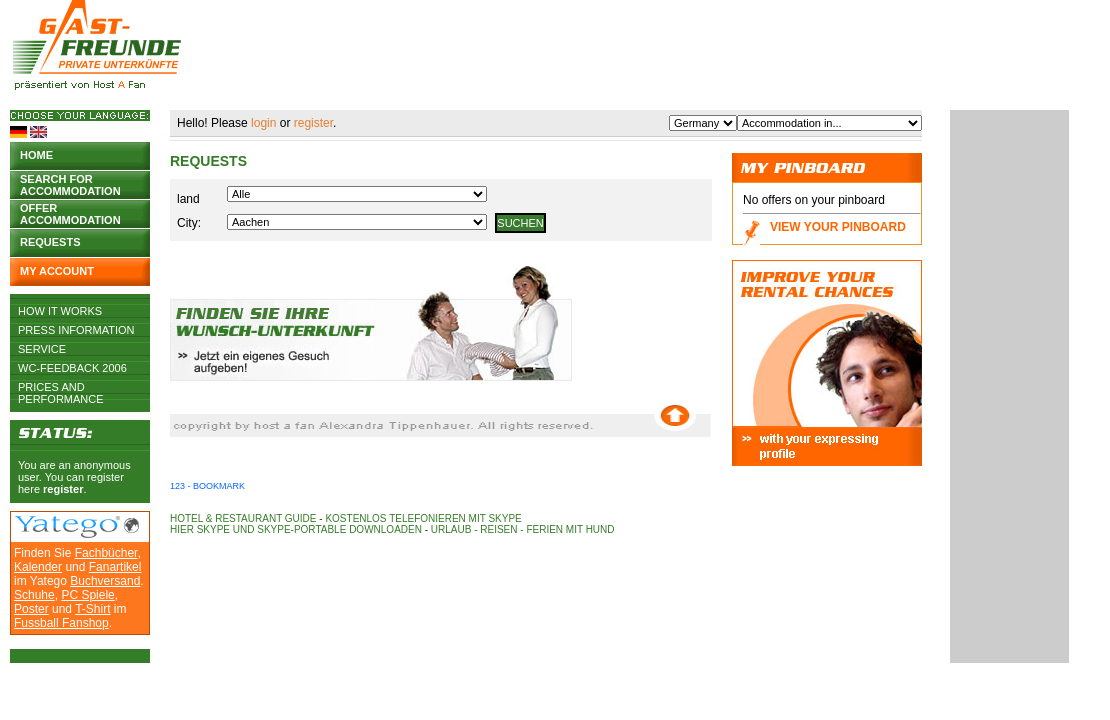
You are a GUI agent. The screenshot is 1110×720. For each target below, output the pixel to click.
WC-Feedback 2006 (72, 368)
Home (36, 155)
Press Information (76, 330)
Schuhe (34, 595)
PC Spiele (87, 595)
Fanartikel (115, 567)
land (188, 199)
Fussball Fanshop (61, 623)
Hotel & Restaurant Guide (243, 518)
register (63, 489)
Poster (31, 609)
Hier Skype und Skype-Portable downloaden (296, 529)
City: (189, 223)
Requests (50, 242)
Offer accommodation (70, 212)
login (263, 123)
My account (57, 271)
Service (42, 349)
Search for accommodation (70, 183)
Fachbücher (106, 553)
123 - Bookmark (207, 486)
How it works (60, 311)
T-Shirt (92, 609)
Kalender (38, 567)
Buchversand (105, 581)
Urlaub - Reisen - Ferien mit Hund (523, 529)
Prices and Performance (61, 387)
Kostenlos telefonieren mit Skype (423, 518)
